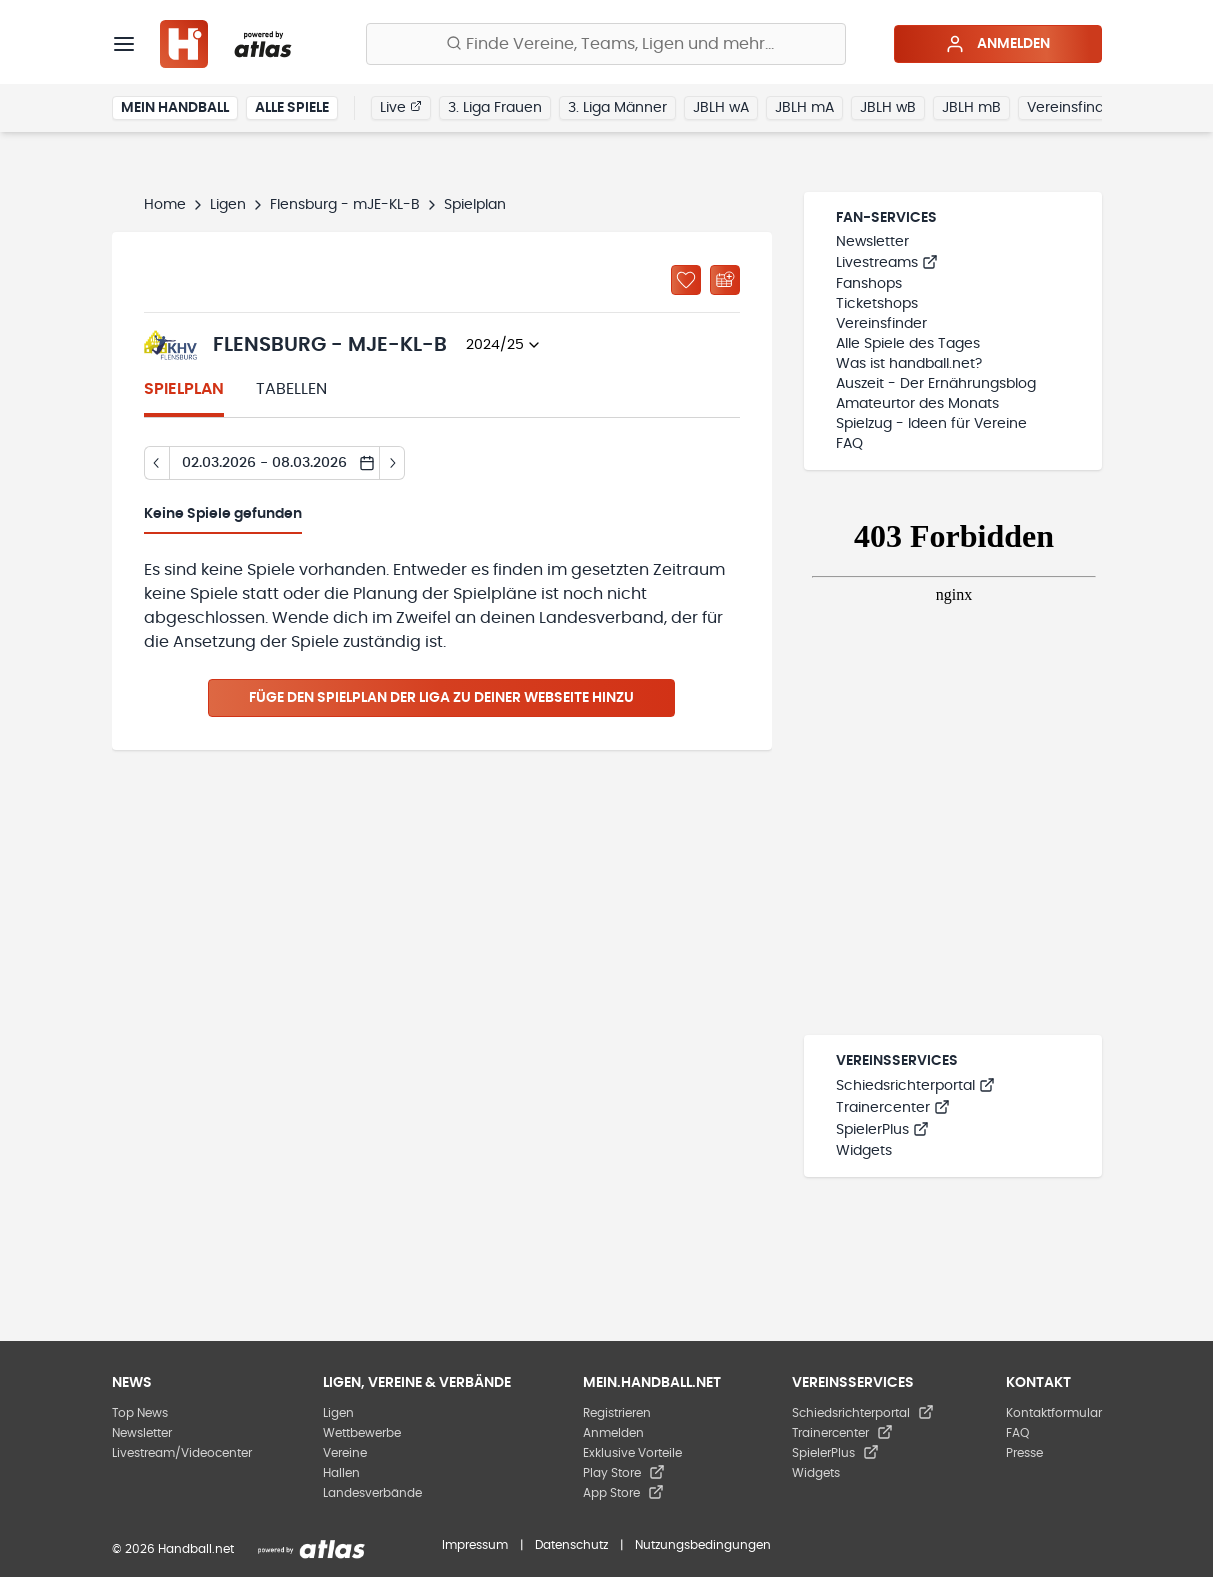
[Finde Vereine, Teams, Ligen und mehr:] (606, 44)
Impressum (475, 1545)
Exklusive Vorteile (632, 1453)
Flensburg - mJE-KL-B (345, 205)
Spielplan (184, 389)
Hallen (341, 1473)
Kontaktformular (1054, 1413)
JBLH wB (888, 108)
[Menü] (124, 44)
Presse (1024, 1453)
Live (401, 107)
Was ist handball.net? (909, 364)
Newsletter (872, 242)
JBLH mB (971, 108)
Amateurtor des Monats (917, 404)
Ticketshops (877, 304)
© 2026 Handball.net (173, 1549)
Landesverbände (372, 1493)
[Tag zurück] (156, 463)
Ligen (228, 205)
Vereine (345, 1453)
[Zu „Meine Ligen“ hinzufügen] (686, 280)
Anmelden (997, 44)
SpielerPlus (882, 1130)
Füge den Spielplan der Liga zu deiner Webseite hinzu (441, 698)
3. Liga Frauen (495, 108)
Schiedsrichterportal (915, 1086)
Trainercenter (893, 1108)
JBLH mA (804, 108)
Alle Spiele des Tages (908, 344)
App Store (623, 1493)
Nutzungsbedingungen (703, 1545)
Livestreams (887, 263)
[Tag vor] (392, 463)
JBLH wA (721, 108)
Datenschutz (571, 1545)
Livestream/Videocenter (182, 1453)
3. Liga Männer (617, 108)
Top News (140, 1413)
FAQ (849, 444)
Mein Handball (175, 108)
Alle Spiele (292, 108)
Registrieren (617, 1413)
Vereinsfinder (1072, 108)
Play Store (624, 1473)
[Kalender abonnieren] (725, 280)
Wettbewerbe (362, 1433)
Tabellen (291, 389)
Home (165, 205)
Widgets (864, 1151)
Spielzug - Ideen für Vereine (931, 424)
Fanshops (869, 284)
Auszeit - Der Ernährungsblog (936, 384)
